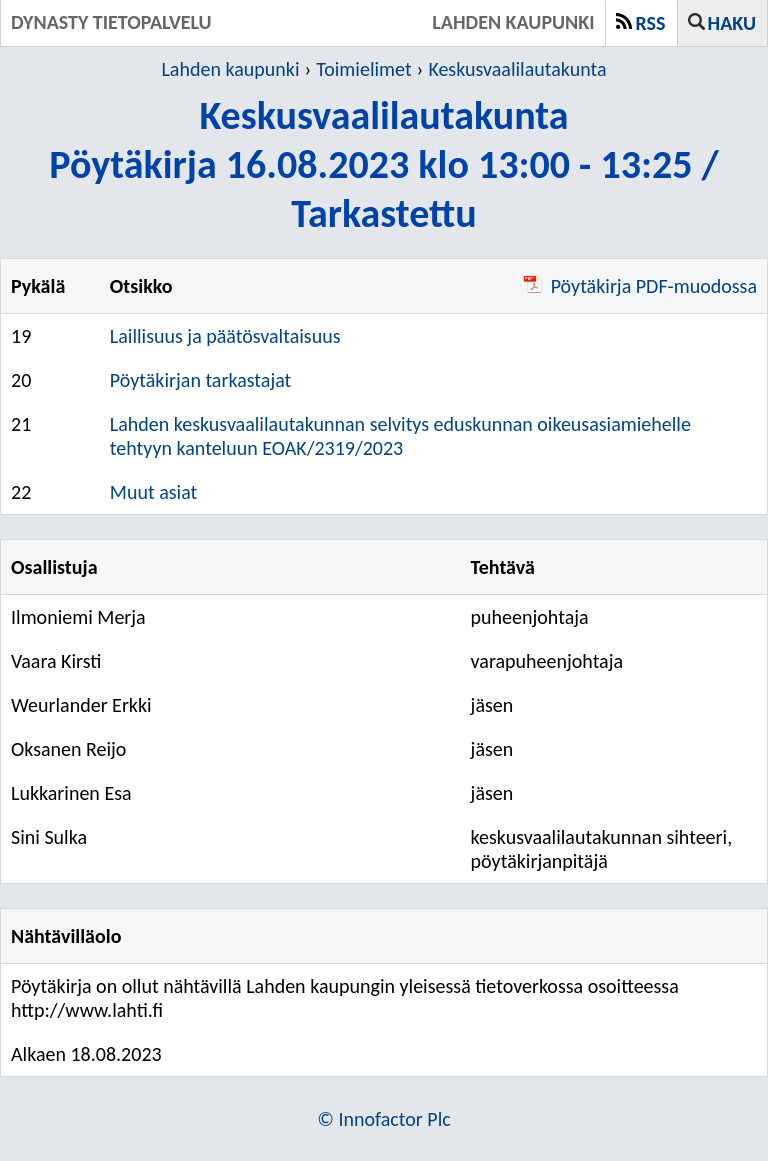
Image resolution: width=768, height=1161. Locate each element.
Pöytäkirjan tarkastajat (200, 380)
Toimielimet (363, 69)
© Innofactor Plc (384, 1119)
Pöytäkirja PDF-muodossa (640, 286)
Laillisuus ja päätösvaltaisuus (225, 336)
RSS (651, 23)
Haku (732, 23)
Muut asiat (153, 492)
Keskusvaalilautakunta (517, 69)
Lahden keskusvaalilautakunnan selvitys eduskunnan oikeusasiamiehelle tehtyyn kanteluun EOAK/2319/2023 (400, 436)
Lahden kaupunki (230, 69)
